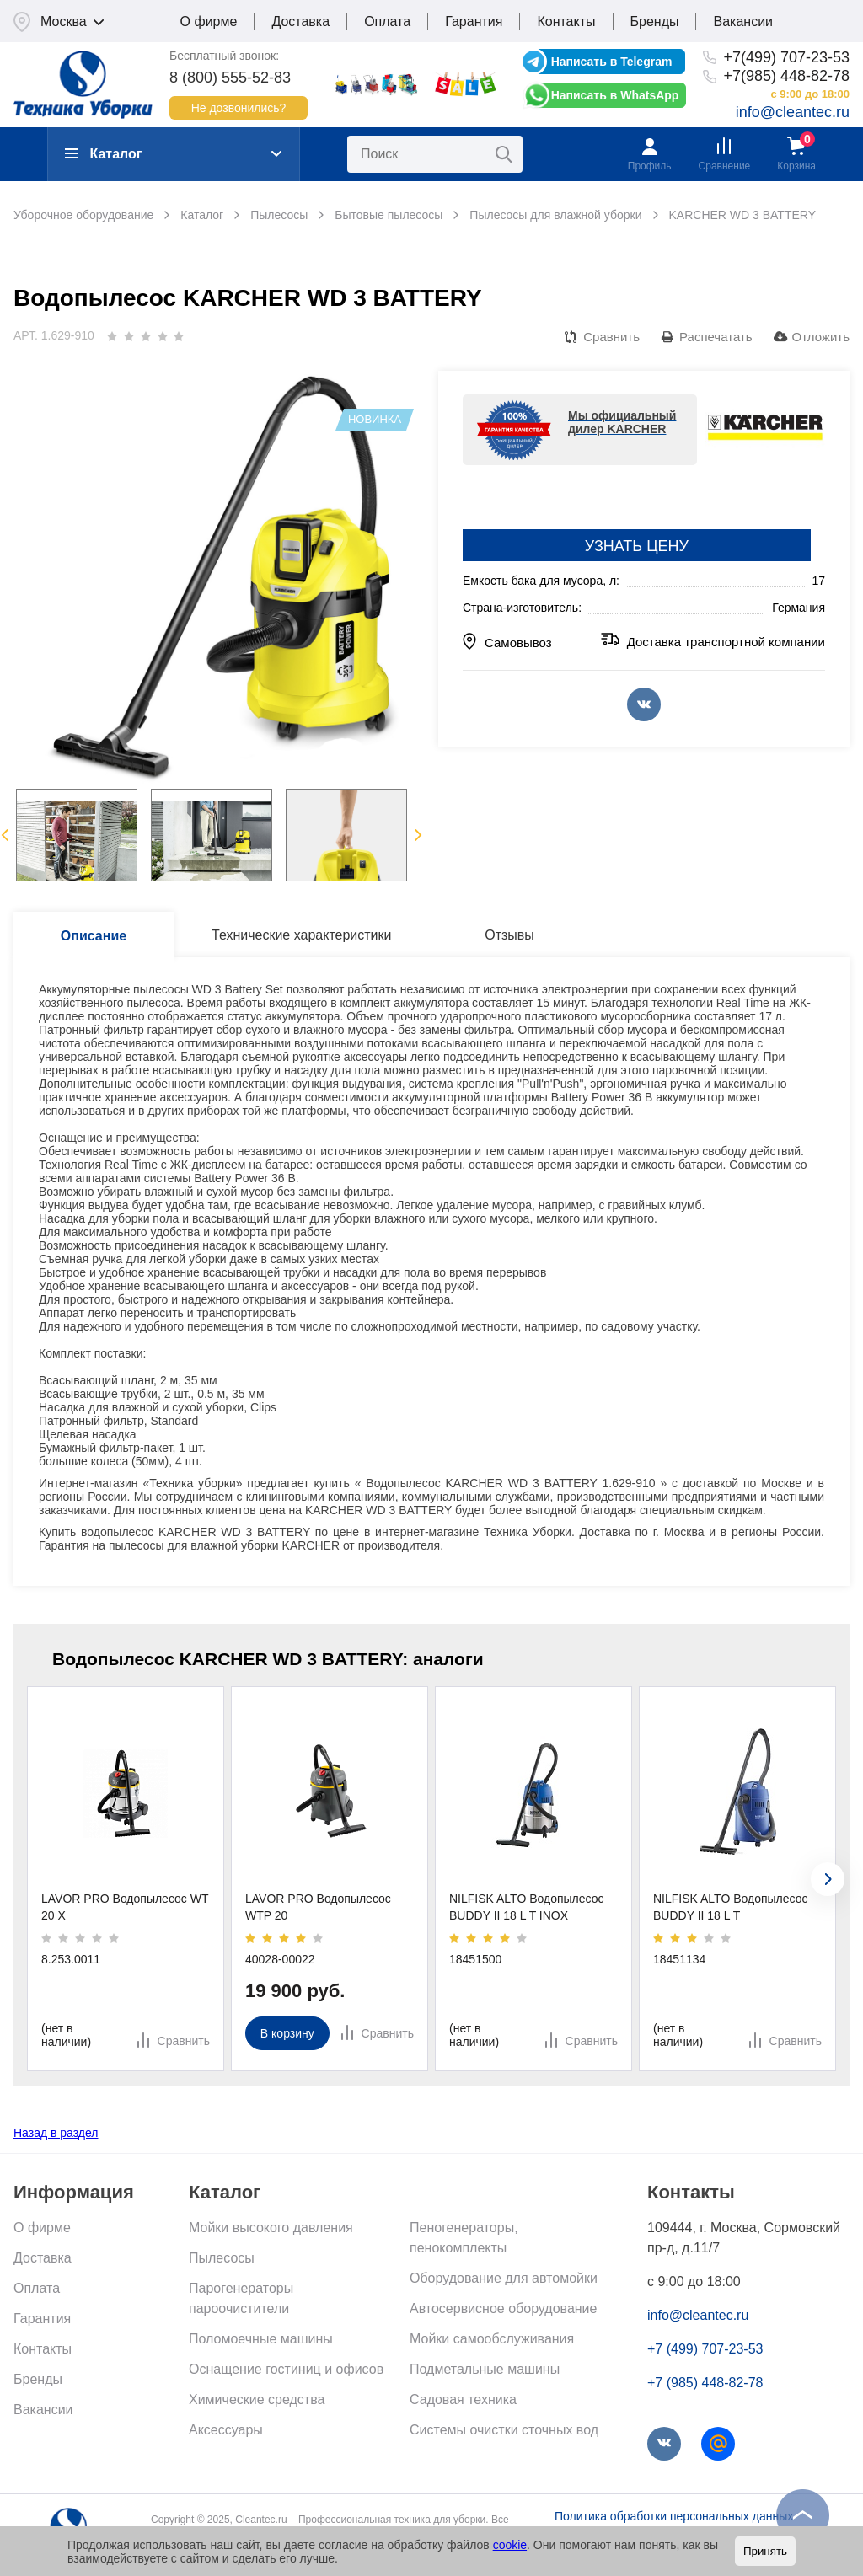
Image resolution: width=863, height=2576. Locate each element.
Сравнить (611, 336)
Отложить (821, 336)
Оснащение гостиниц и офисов (286, 2369)
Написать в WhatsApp (615, 95)
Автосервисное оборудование (503, 2308)
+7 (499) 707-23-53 (705, 2349)
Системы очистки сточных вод (504, 2430)
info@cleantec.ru (793, 112)
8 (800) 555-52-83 (230, 77)
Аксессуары (226, 2430)
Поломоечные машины (261, 2339)
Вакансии (743, 21)
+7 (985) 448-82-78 (705, 2382)
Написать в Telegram (612, 61)
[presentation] (827, 1879)
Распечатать (716, 336)
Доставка (300, 21)
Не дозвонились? (239, 108)
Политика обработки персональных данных (674, 2516)
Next (418, 835)
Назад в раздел (56, 2133)
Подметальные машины (485, 2369)
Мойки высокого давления (271, 2227)
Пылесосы (222, 2258)
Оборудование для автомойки (504, 2278)
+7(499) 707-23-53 (786, 57)
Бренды (654, 21)
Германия (798, 607)
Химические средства (256, 2399)
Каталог (103, 154)
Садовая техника (463, 2399)
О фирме (209, 21)
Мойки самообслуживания (492, 2339)
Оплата (387, 21)
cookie (510, 2545)
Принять (765, 2551)
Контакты (566, 21)
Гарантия (473, 21)
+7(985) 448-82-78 (786, 75)
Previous (4, 835)
